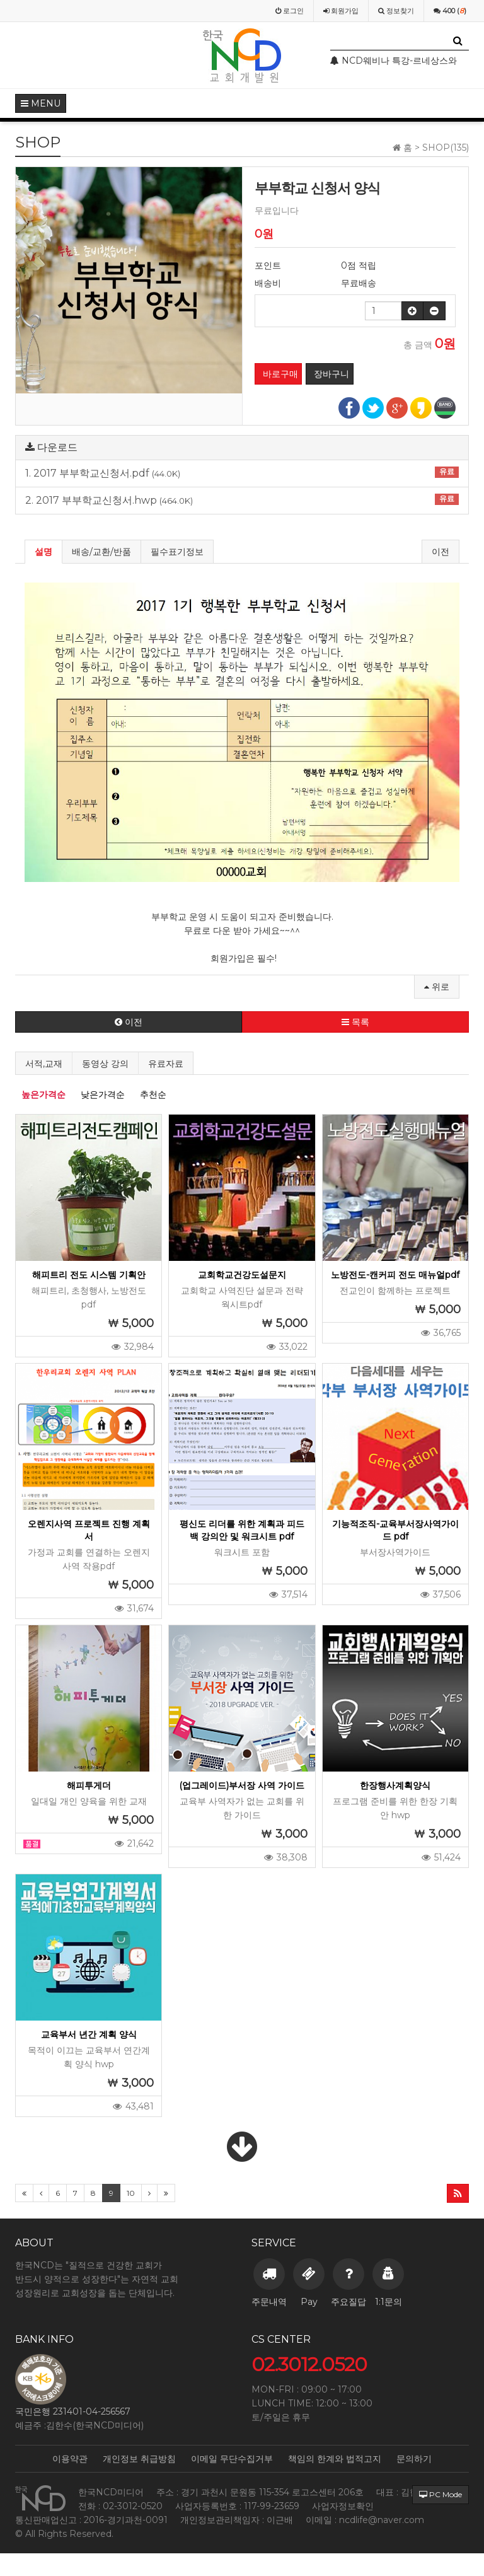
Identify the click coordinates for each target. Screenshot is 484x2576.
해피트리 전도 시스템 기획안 (89, 1274)
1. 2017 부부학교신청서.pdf (242, 473)
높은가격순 (43, 1094)
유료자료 (165, 1063)
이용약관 (70, 2458)
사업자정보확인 (343, 2506)
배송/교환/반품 (101, 551)
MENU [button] (40, 103)
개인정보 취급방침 (139, 2458)
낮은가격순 (103, 1094)
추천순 (153, 1094)
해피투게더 (89, 1785)
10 (131, 2193)
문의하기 (414, 2458)
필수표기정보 (177, 551)
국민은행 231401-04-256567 (72, 2411)
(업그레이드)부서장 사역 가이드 (241, 1785)
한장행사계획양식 (395, 1785)
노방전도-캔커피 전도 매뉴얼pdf (395, 1274)
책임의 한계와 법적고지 (334, 2458)
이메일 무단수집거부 (232, 2458)
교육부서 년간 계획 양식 (89, 2034)
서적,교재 (43, 1063)
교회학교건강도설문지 (242, 1274)
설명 (43, 551)
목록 (355, 1022)
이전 (440, 551)
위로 (436, 986)
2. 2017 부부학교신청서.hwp (242, 500)
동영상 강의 (105, 1063)
